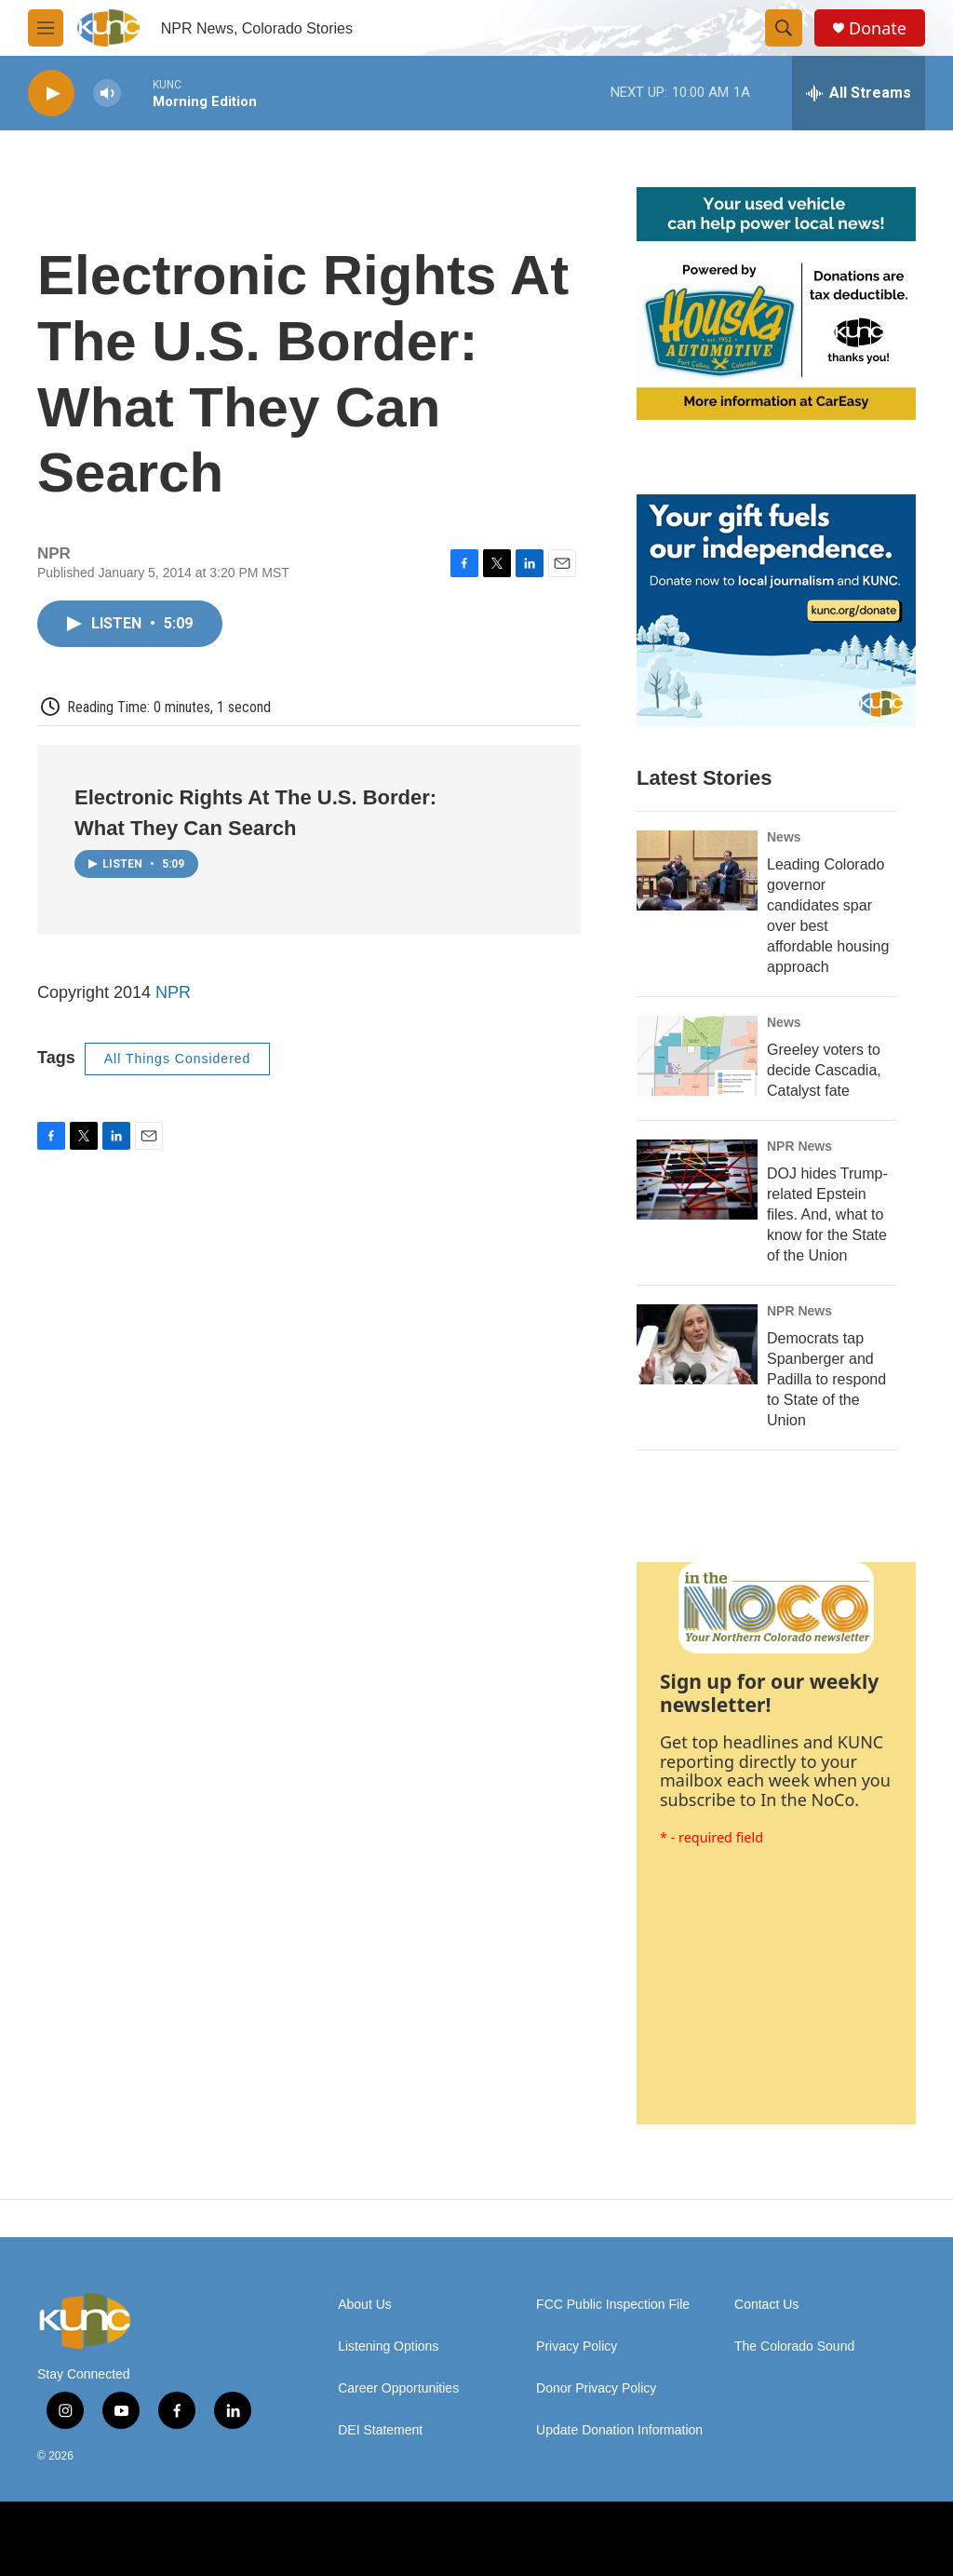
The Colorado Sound (794, 2346)
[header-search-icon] (783, 28)
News (784, 836)
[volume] (107, 94)
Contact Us (766, 2305)
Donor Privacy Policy (596, 2388)
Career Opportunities (398, 2388)
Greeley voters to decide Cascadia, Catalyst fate (824, 1070)
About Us (365, 2305)
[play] (51, 93)
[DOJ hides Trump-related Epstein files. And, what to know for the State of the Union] (697, 1180)
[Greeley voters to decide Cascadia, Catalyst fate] (697, 1056)
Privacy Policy (576, 2346)
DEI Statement (380, 2430)
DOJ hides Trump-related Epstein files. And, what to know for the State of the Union (827, 1214)
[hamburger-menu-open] (45, 28)
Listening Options (388, 2346)
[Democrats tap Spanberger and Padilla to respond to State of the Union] (697, 1344)
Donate (877, 28)
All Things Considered (177, 1058)
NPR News (799, 1146)
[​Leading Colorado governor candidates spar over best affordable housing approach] (697, 870)
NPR (173, 992)
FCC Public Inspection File (613, 2305)
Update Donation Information (619, 2430)
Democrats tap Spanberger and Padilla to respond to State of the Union (826, 1379)
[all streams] (858, 93)
